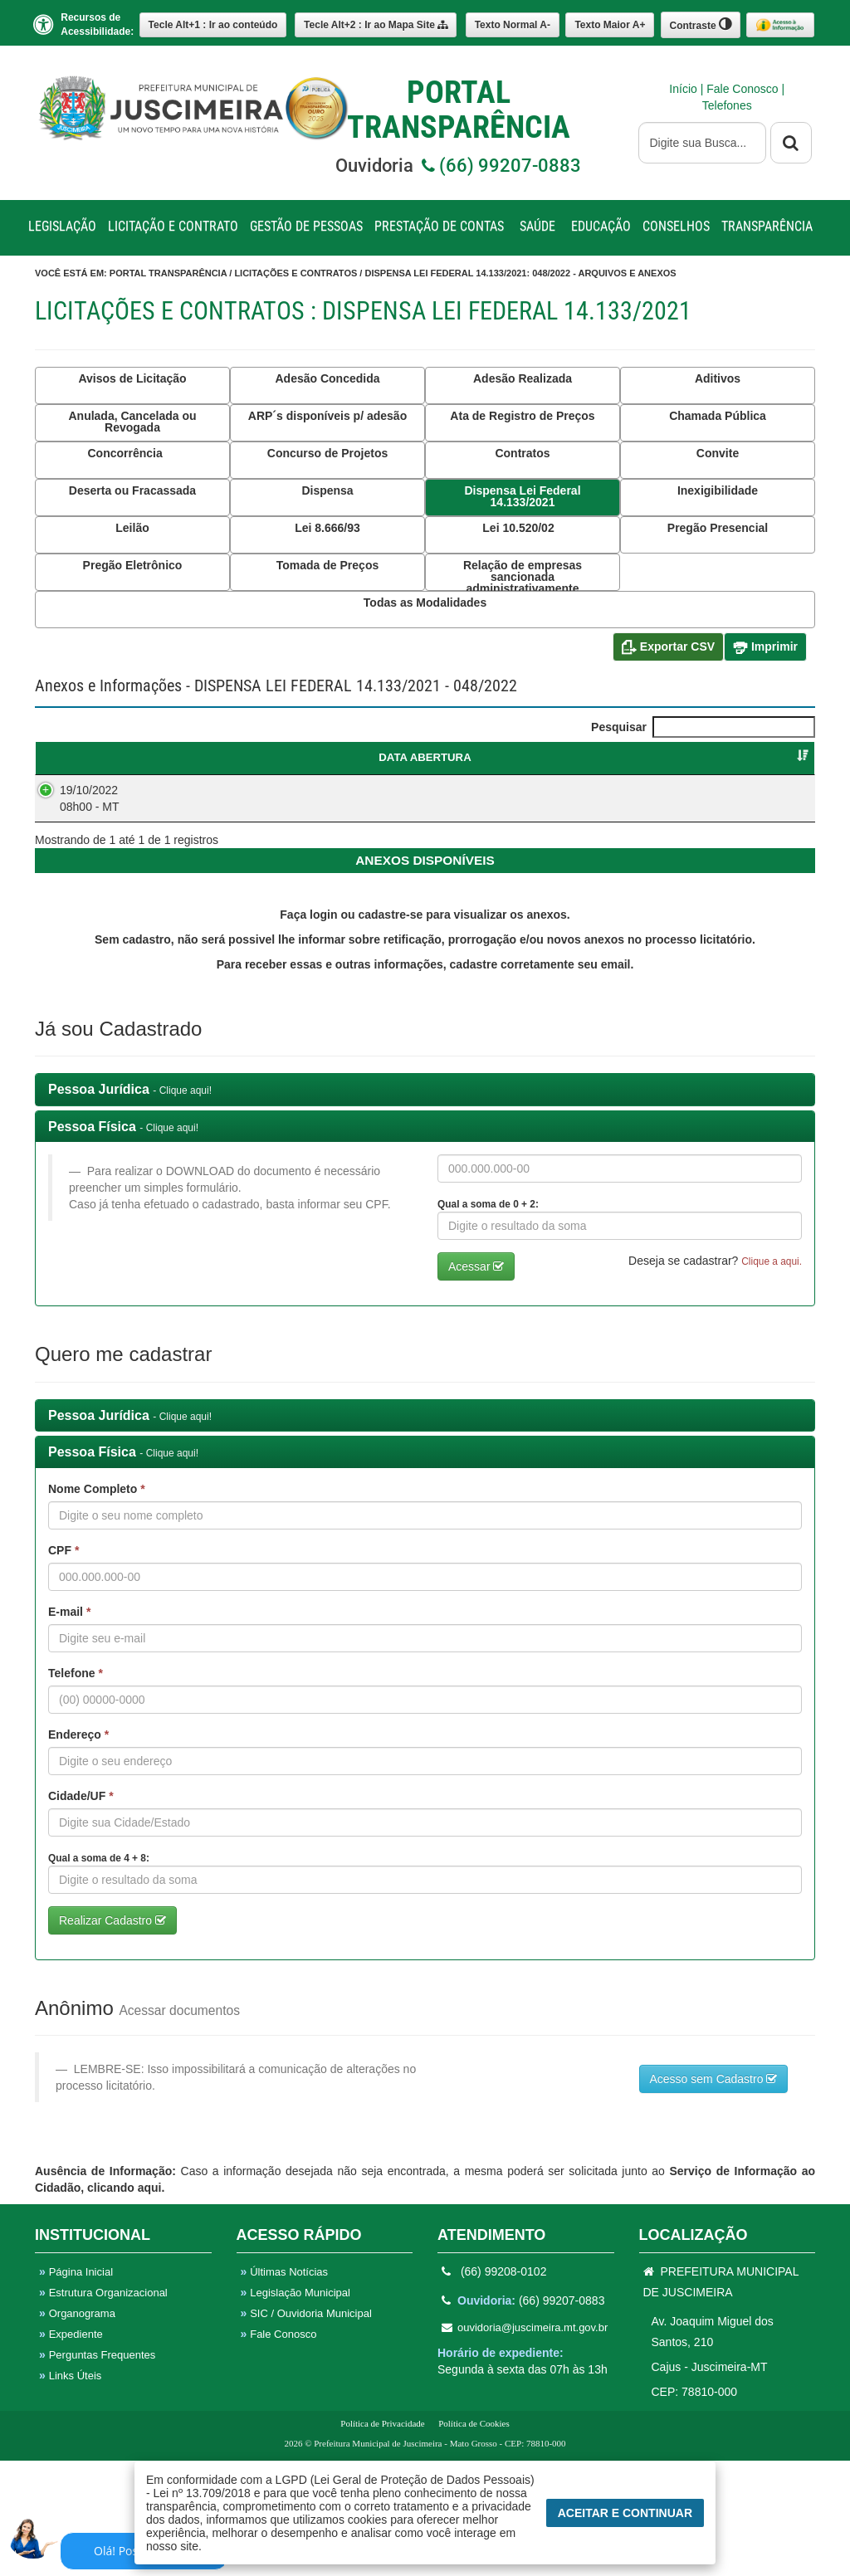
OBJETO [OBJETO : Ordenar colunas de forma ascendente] (365, 757)
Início (684, 88)
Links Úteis (70, 2491)
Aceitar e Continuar (625, 2513)
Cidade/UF (81, 1911)
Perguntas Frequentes (97, 2470)
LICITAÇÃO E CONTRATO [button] (173, 226)
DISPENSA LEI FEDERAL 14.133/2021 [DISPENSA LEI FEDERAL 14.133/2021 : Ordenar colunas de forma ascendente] (215, 765)
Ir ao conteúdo (213, 25)
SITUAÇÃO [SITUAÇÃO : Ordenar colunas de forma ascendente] (765, 757)
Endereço (78, 1849)
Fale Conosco (743, 88)
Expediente (71, 2449)
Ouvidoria (458, 165)
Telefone (75, 1788)
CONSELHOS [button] (676, 226)
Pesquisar (703, 727)
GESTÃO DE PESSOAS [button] (306, 226)
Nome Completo (96, 1604)
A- (512, 25)
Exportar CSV (668, 647)
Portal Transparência (168, 273)
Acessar (476, 1381)
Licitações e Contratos (295, 273)
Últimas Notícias (285, 2387)
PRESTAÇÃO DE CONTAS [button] (439, 226)
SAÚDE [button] (537, 226)
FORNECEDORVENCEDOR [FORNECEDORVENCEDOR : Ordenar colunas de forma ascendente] (652, 765)
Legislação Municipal (295, 2408)
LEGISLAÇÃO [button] (62, 226)
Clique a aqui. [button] (771, 1377)
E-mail (69, 1727)
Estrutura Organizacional (103, 2408)
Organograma (77, 2428)
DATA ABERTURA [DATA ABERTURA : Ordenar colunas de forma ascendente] (88, 765)
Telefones (727, 105)
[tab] (425, 1205)
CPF (63, 1665)
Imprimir (765, 647)
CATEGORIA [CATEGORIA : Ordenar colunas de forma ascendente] (514, 757)
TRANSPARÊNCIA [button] (767, 226)
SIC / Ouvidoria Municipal (306, 2428)
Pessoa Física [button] (123, 1242)
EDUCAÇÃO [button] (601, 226)
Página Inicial (76, 2387)
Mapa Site (375, 25)
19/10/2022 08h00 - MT (73, 814)
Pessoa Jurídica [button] (130, 1205)
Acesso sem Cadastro (714, 2194)
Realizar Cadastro (112, 2035)
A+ (609, 25)
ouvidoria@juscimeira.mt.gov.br (525, 2443)
